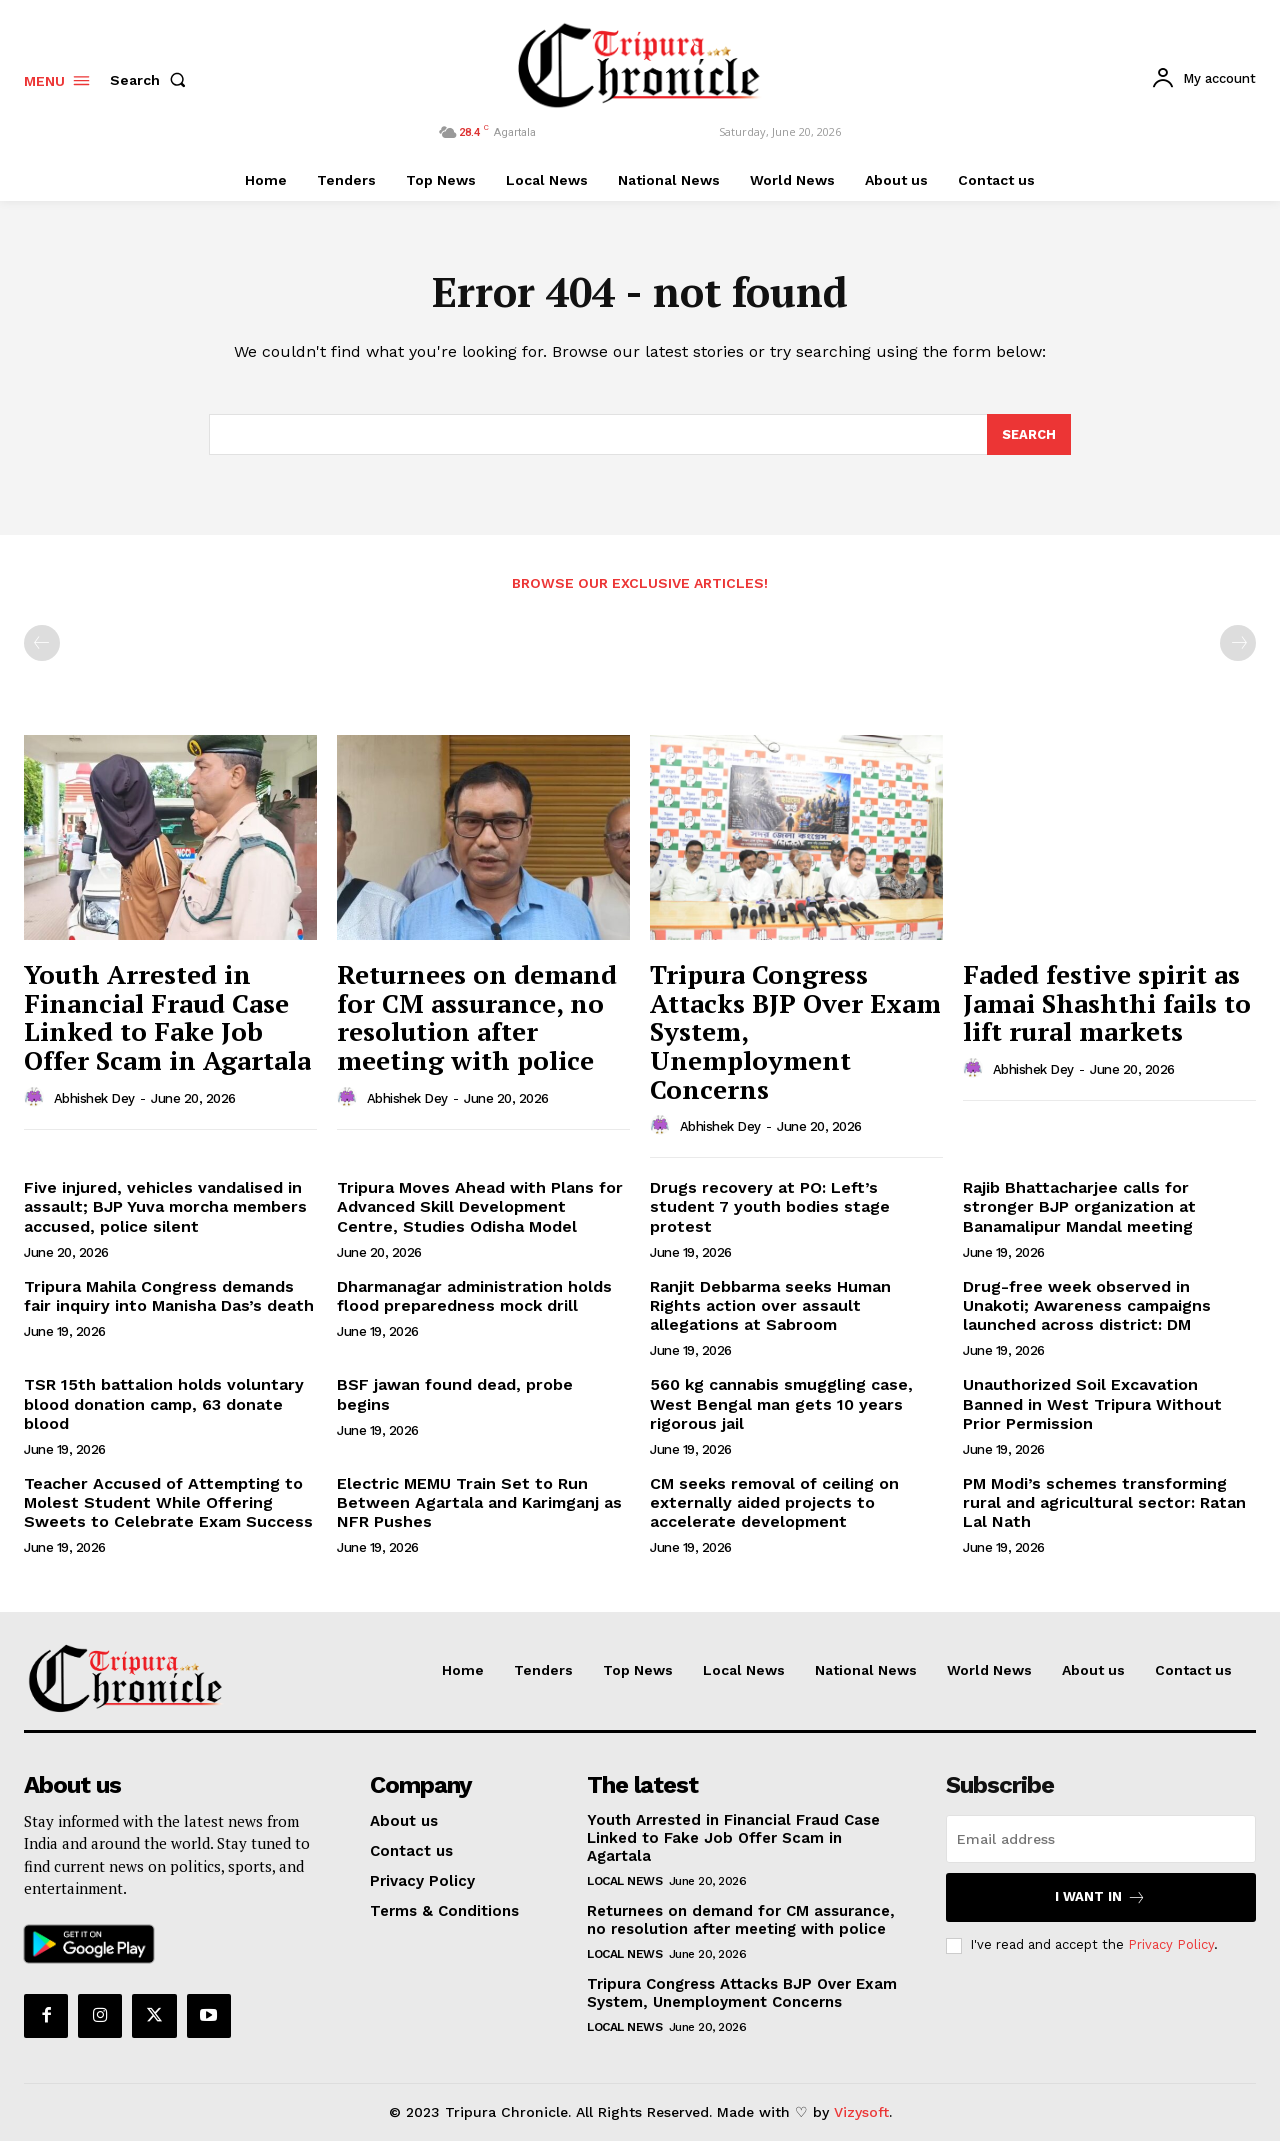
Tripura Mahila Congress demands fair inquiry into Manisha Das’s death (169, 1297)
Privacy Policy (1171, 1945)
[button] (152, 80)
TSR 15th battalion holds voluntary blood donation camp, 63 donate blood (164, 1404)
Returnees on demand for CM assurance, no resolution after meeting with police (477, 1018)
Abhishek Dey (94, 1099)
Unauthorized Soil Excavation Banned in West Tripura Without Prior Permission (1092, 1404)
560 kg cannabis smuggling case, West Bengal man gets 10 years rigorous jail (781, 1404)
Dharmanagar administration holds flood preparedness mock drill (474, 1297)
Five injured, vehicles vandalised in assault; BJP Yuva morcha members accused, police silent (165, 1207)
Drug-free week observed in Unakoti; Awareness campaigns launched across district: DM (1087, 1306)
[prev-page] (42, 644)
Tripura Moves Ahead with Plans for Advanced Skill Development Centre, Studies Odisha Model (480, 1207)
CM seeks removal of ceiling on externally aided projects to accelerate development (774, 1503)
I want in (1100, 1898)
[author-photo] (37, 1099)
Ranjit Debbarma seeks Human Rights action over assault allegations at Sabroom (770, 1306)
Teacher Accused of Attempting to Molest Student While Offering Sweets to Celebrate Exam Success (168, 1503)
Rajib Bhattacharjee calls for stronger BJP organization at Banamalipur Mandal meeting (1079, 1207)
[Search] (1029, 436)
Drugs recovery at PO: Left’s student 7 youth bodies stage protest (770, 1207)
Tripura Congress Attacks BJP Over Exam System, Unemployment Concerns (742, 1994)
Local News (624, 1882)
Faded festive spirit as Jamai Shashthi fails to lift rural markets (1107, 1003)
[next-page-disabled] (1238, 644)
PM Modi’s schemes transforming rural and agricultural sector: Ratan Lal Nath (1104, 1503)
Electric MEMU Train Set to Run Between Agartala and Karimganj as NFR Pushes (479, 1503)
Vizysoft (861, 2113)
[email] (1101, 1840)
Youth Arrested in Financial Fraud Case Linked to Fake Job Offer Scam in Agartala (167, 1018)
